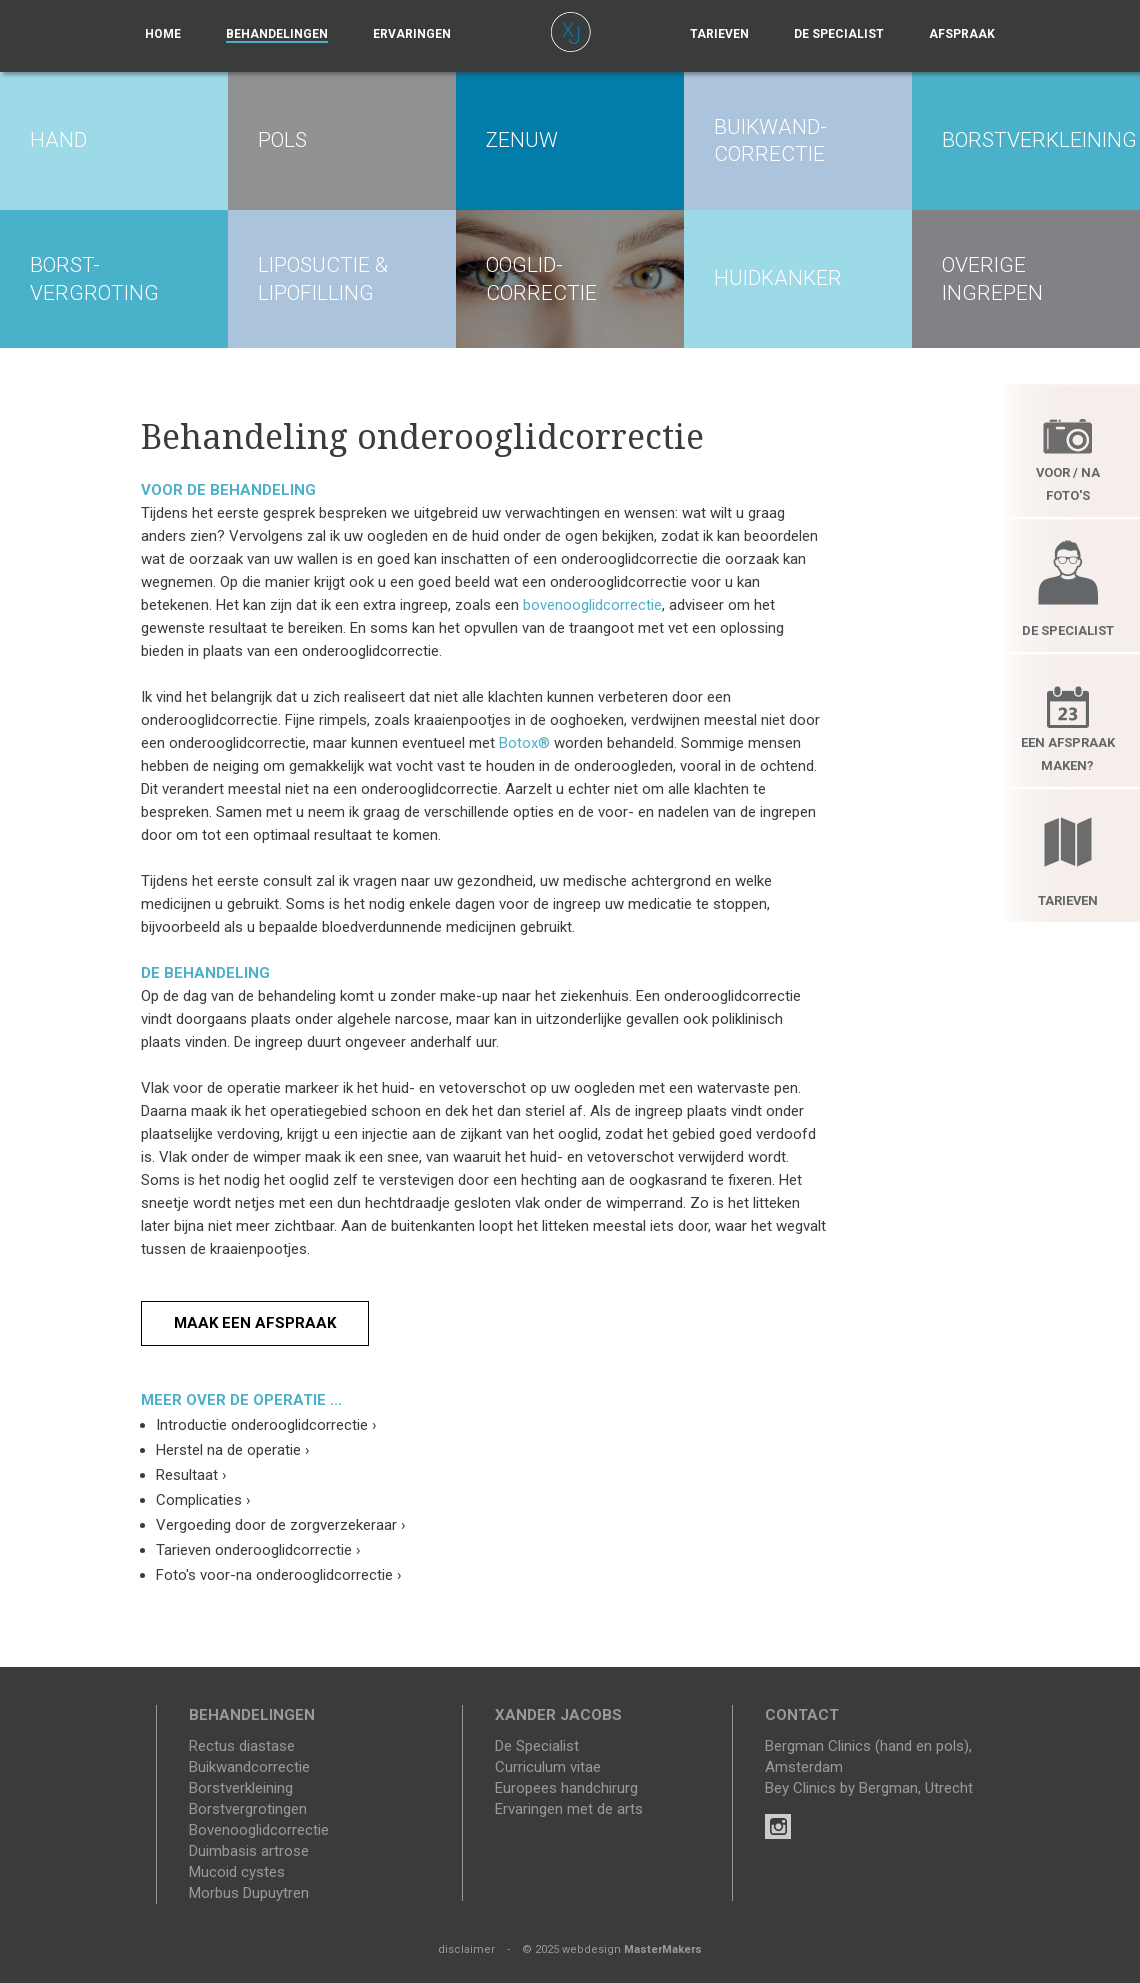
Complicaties (203, 1500)
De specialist (839, 34)
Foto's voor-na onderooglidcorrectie (279, 1575)
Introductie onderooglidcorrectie (266, 1425)
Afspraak (962, 34)
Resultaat (191, 1475)
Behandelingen (277, 34)
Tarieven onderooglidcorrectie (258, 1550)
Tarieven (719, 34)
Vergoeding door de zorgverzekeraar (281, 1525)
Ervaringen (412, 34)
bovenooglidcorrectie (592, 605)
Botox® (524, 743)
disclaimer (466, 1949)
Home (163, 34)
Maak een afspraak (255, 1323)
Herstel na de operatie (233, 1450)
